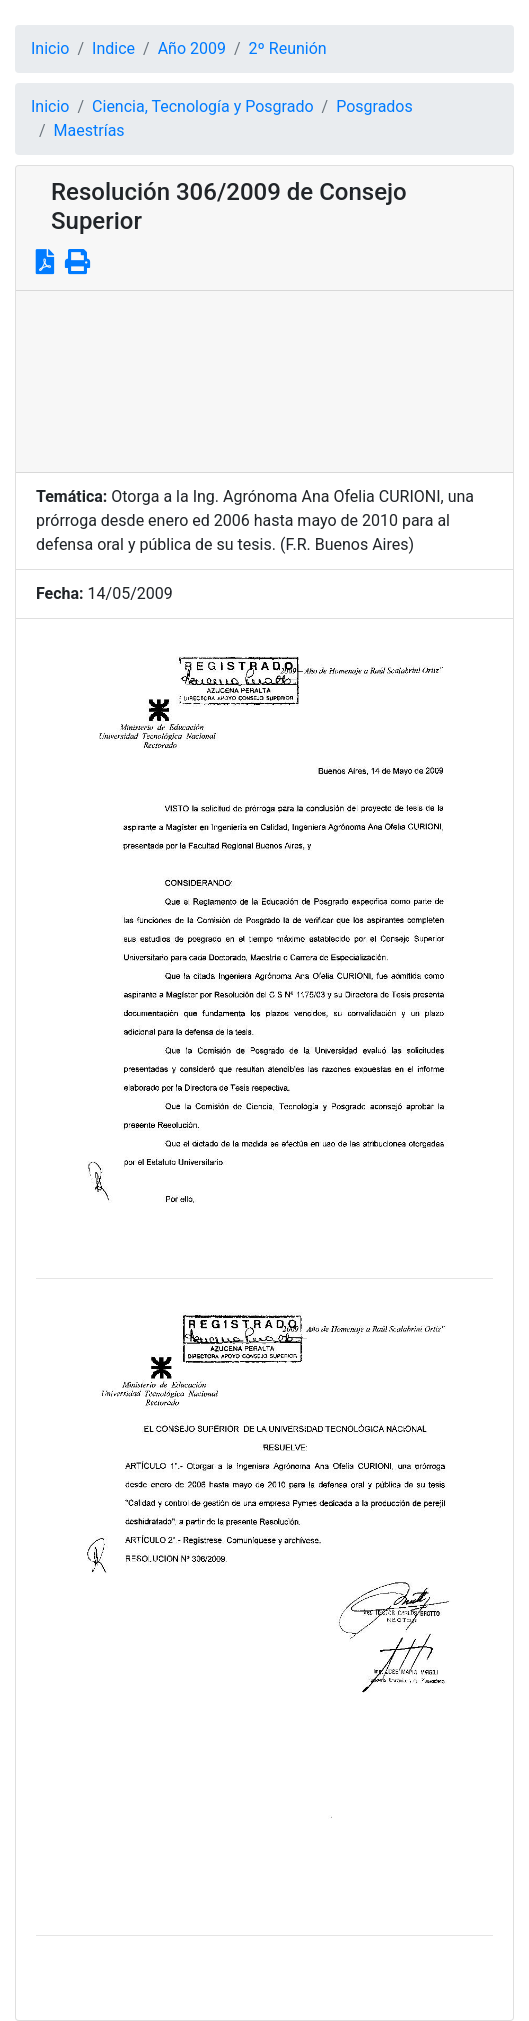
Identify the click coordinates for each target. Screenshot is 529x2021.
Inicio (50, 48)
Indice (113, 48)
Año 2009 (192, 48)
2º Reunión (288, 48)
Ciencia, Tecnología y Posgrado (202, 106)
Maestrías (89, 130)
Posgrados (374, 106)
